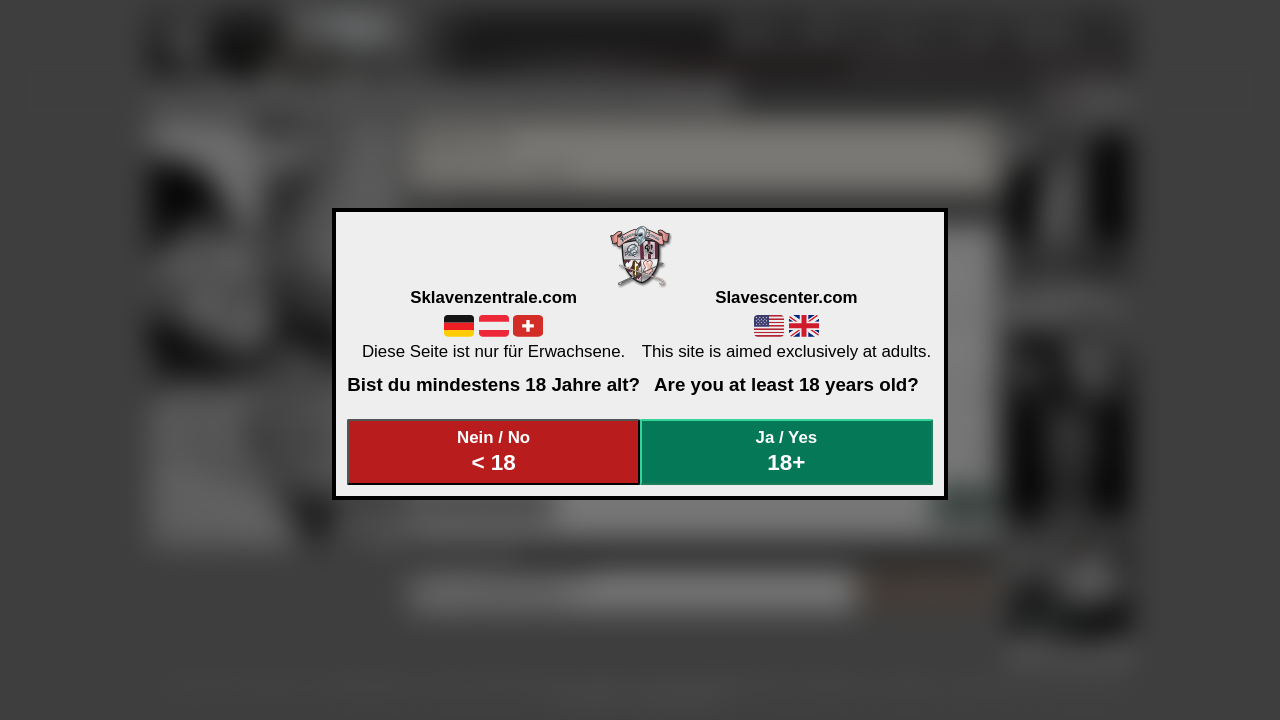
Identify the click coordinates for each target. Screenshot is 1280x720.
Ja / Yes (787, 451)
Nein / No (494, 451)
